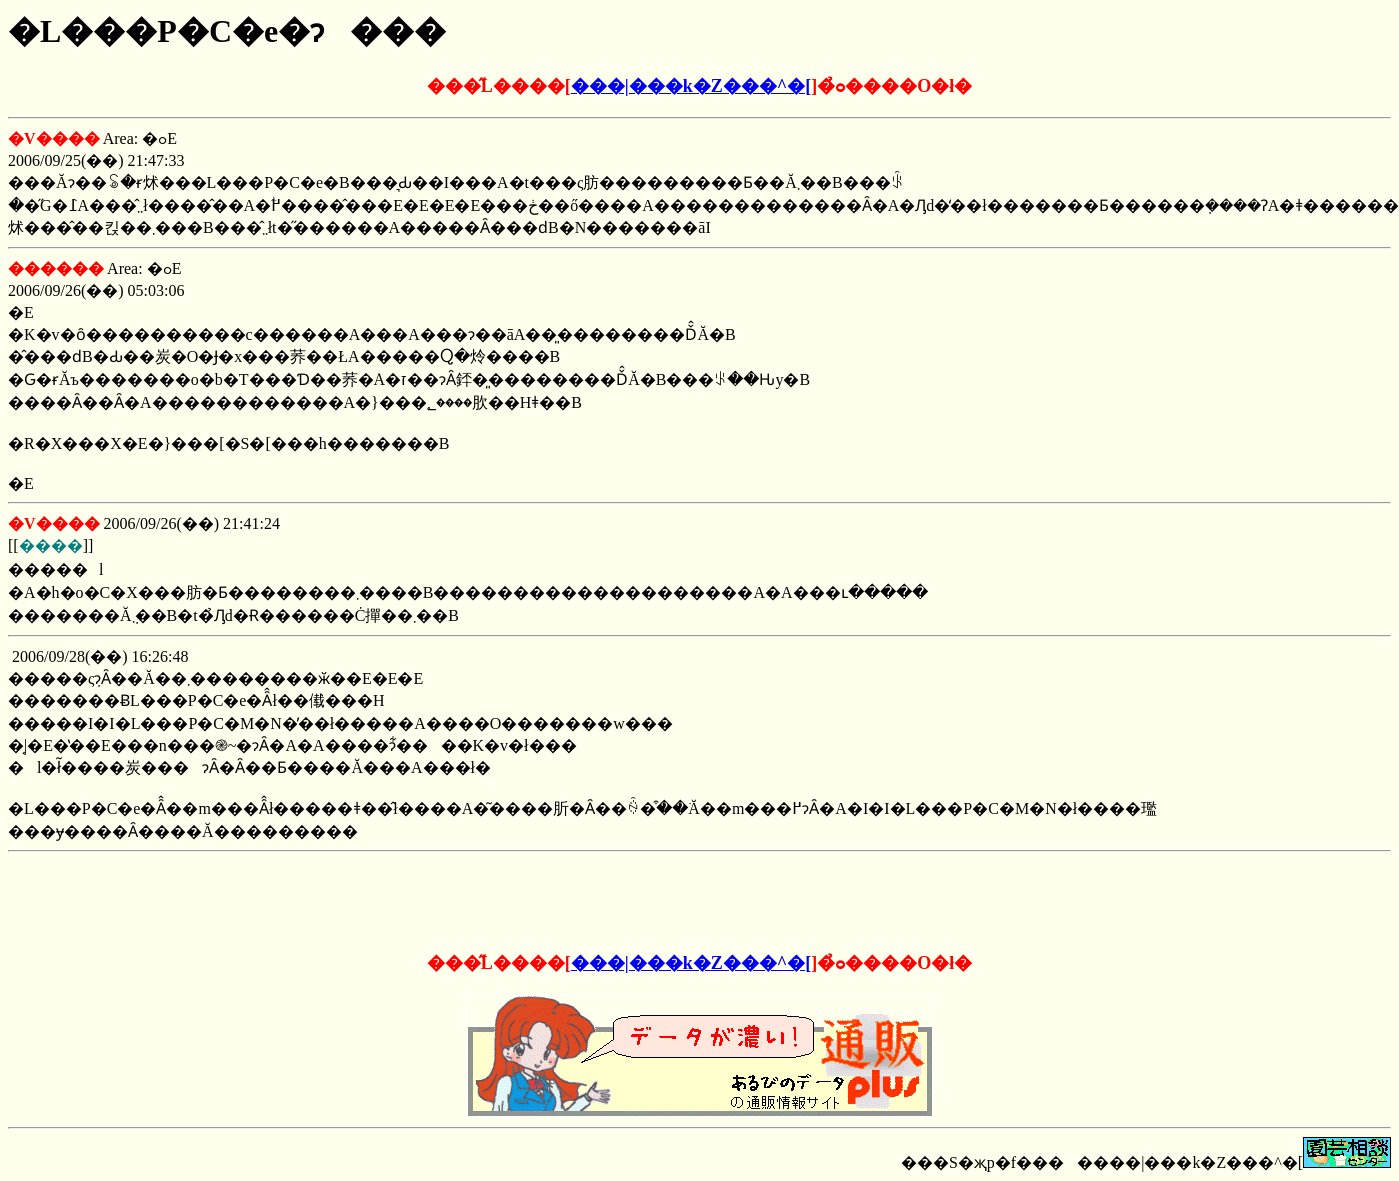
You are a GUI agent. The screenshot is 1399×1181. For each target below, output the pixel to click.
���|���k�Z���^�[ (691, 86)
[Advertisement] (700, 897)
